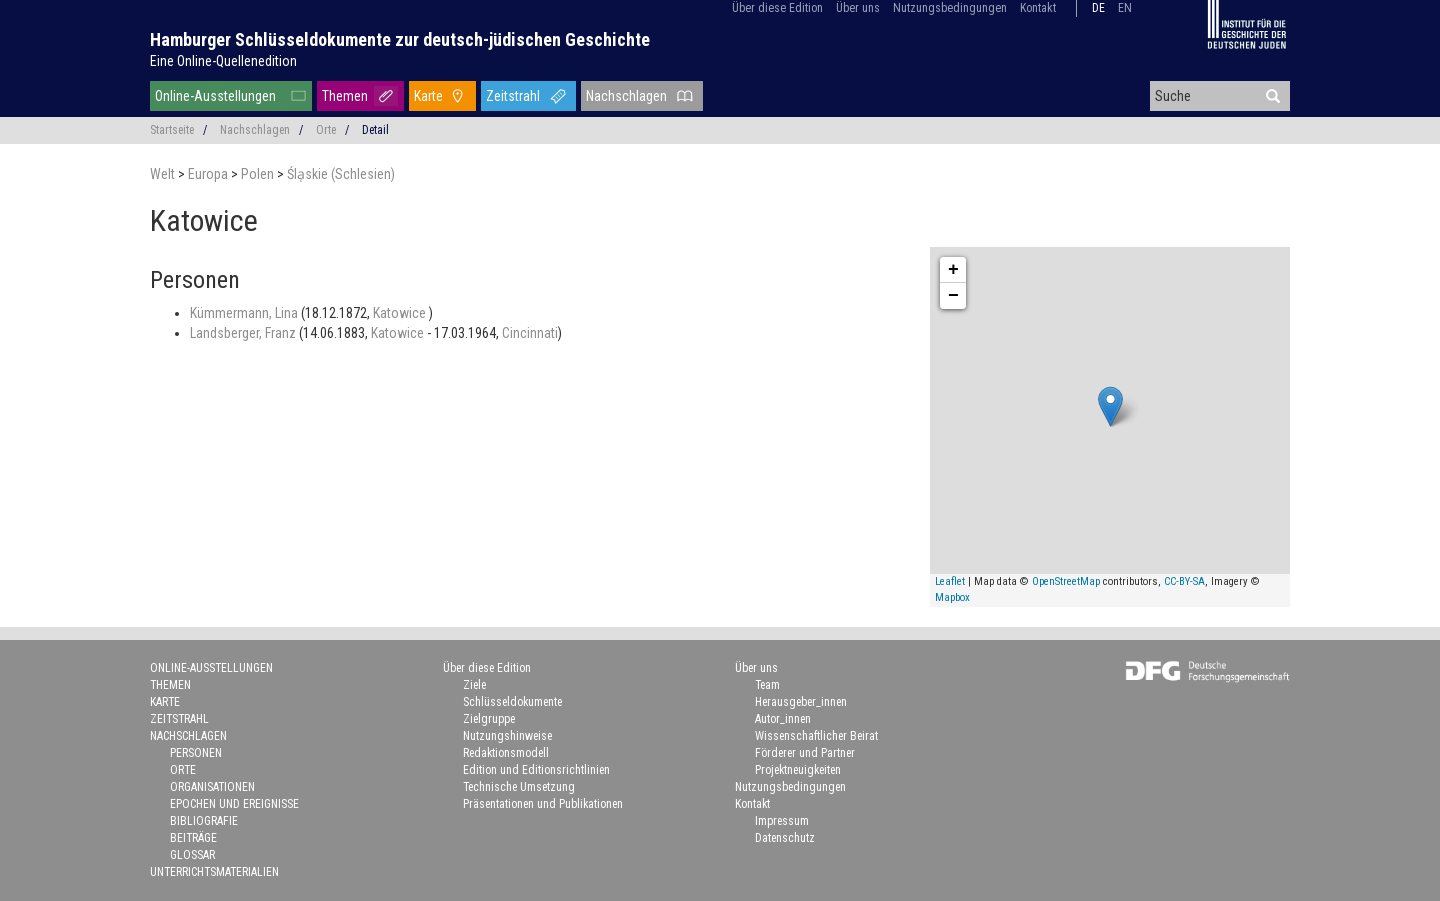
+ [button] (953, 270)
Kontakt (1038, 8)
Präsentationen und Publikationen (543, 804)
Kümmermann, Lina (245, 313)
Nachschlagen (626, 96)
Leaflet (950, 581)
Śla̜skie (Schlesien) (341, 174)
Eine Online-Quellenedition (223, 61)
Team (767, 685)
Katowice (401, 313)
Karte (428, 96)
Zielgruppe (489, 719)
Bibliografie (204, 821)
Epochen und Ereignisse (234, 804)
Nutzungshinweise (507, 736)
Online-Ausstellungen (215, 96)
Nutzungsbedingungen (950, 8)
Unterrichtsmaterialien (214, 872)
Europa (209, 174)
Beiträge (193, 838)
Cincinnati (530, 333)
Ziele (474, 685)
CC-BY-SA (1184, 581)
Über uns (858, 8)
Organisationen (212, 787)
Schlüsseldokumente (512, 702)
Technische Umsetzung (519, 787)
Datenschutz (785, 838)
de (1098, 8)
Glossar (192, 855)
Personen (196, 753)
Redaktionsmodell (506, 753)
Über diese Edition (777, 8)
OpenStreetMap (1066, 581)
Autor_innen (783, 719)
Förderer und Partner (805, 753)
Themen (345, 96)
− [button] (953, 296)
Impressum (782, 821)
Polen (259, 174)
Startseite (172, 130)
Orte (326, 130)
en (1125, 8)
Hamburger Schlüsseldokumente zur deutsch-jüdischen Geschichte (400, 39)
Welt (164, 174)
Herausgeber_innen (801, 702)
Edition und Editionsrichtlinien (536, 770)
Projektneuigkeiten (798, 770)
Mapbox (952, 597)
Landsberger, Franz (244, 333)
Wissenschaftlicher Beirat (816, 736)
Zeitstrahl (513, 96)
